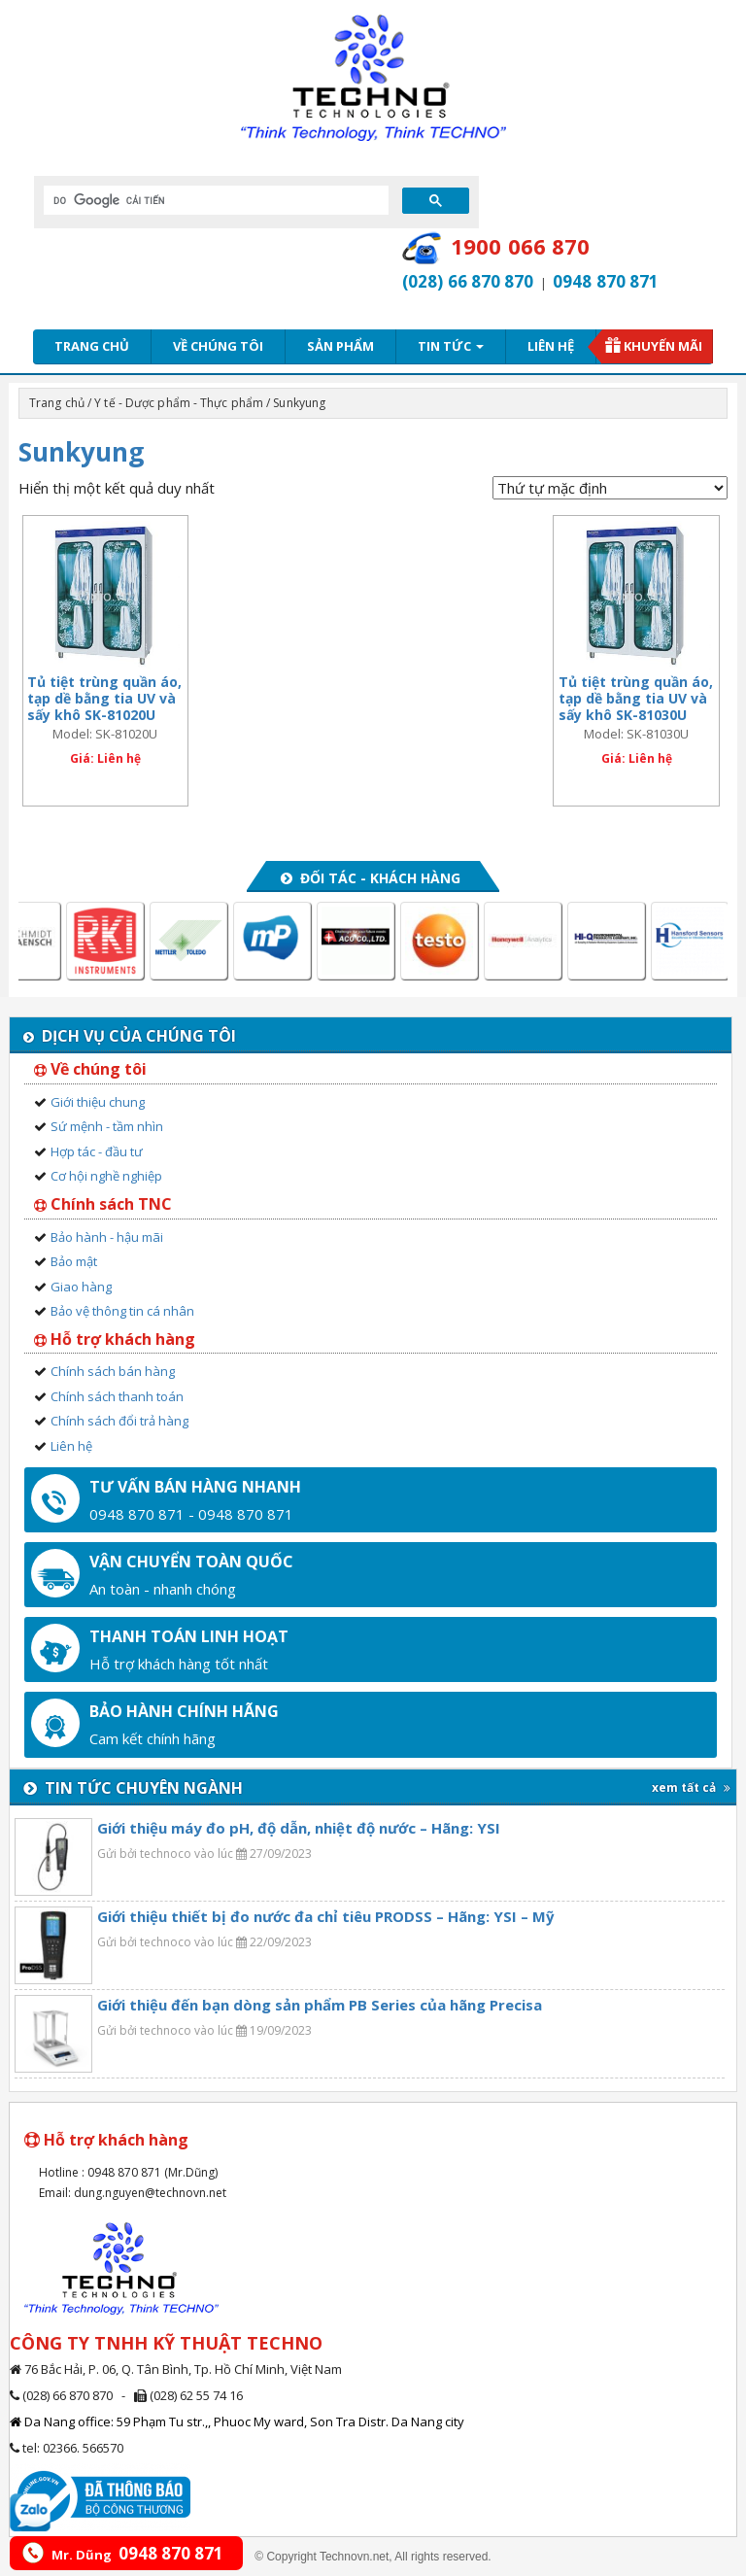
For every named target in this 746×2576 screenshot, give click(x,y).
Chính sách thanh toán (117, 1396)
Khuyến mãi (663, 346)
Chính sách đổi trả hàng (119, 1420)
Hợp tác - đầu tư (97, 1151)
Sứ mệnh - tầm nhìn (107, 1126)
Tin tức (451, 346)
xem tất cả (691, 1787)
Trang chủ (91, 346)
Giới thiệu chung (98, 1102)
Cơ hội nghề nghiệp (106, 1176)
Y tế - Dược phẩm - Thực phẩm (178, 403)
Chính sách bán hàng (113, 1371)
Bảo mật (74, 1261)
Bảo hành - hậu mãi (107, 1237)
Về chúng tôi (218, 346)
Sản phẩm (340, 346)
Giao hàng (81, 1286)
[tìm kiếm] (214, 200)
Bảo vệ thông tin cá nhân (122, 1311)
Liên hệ (550, 346)
